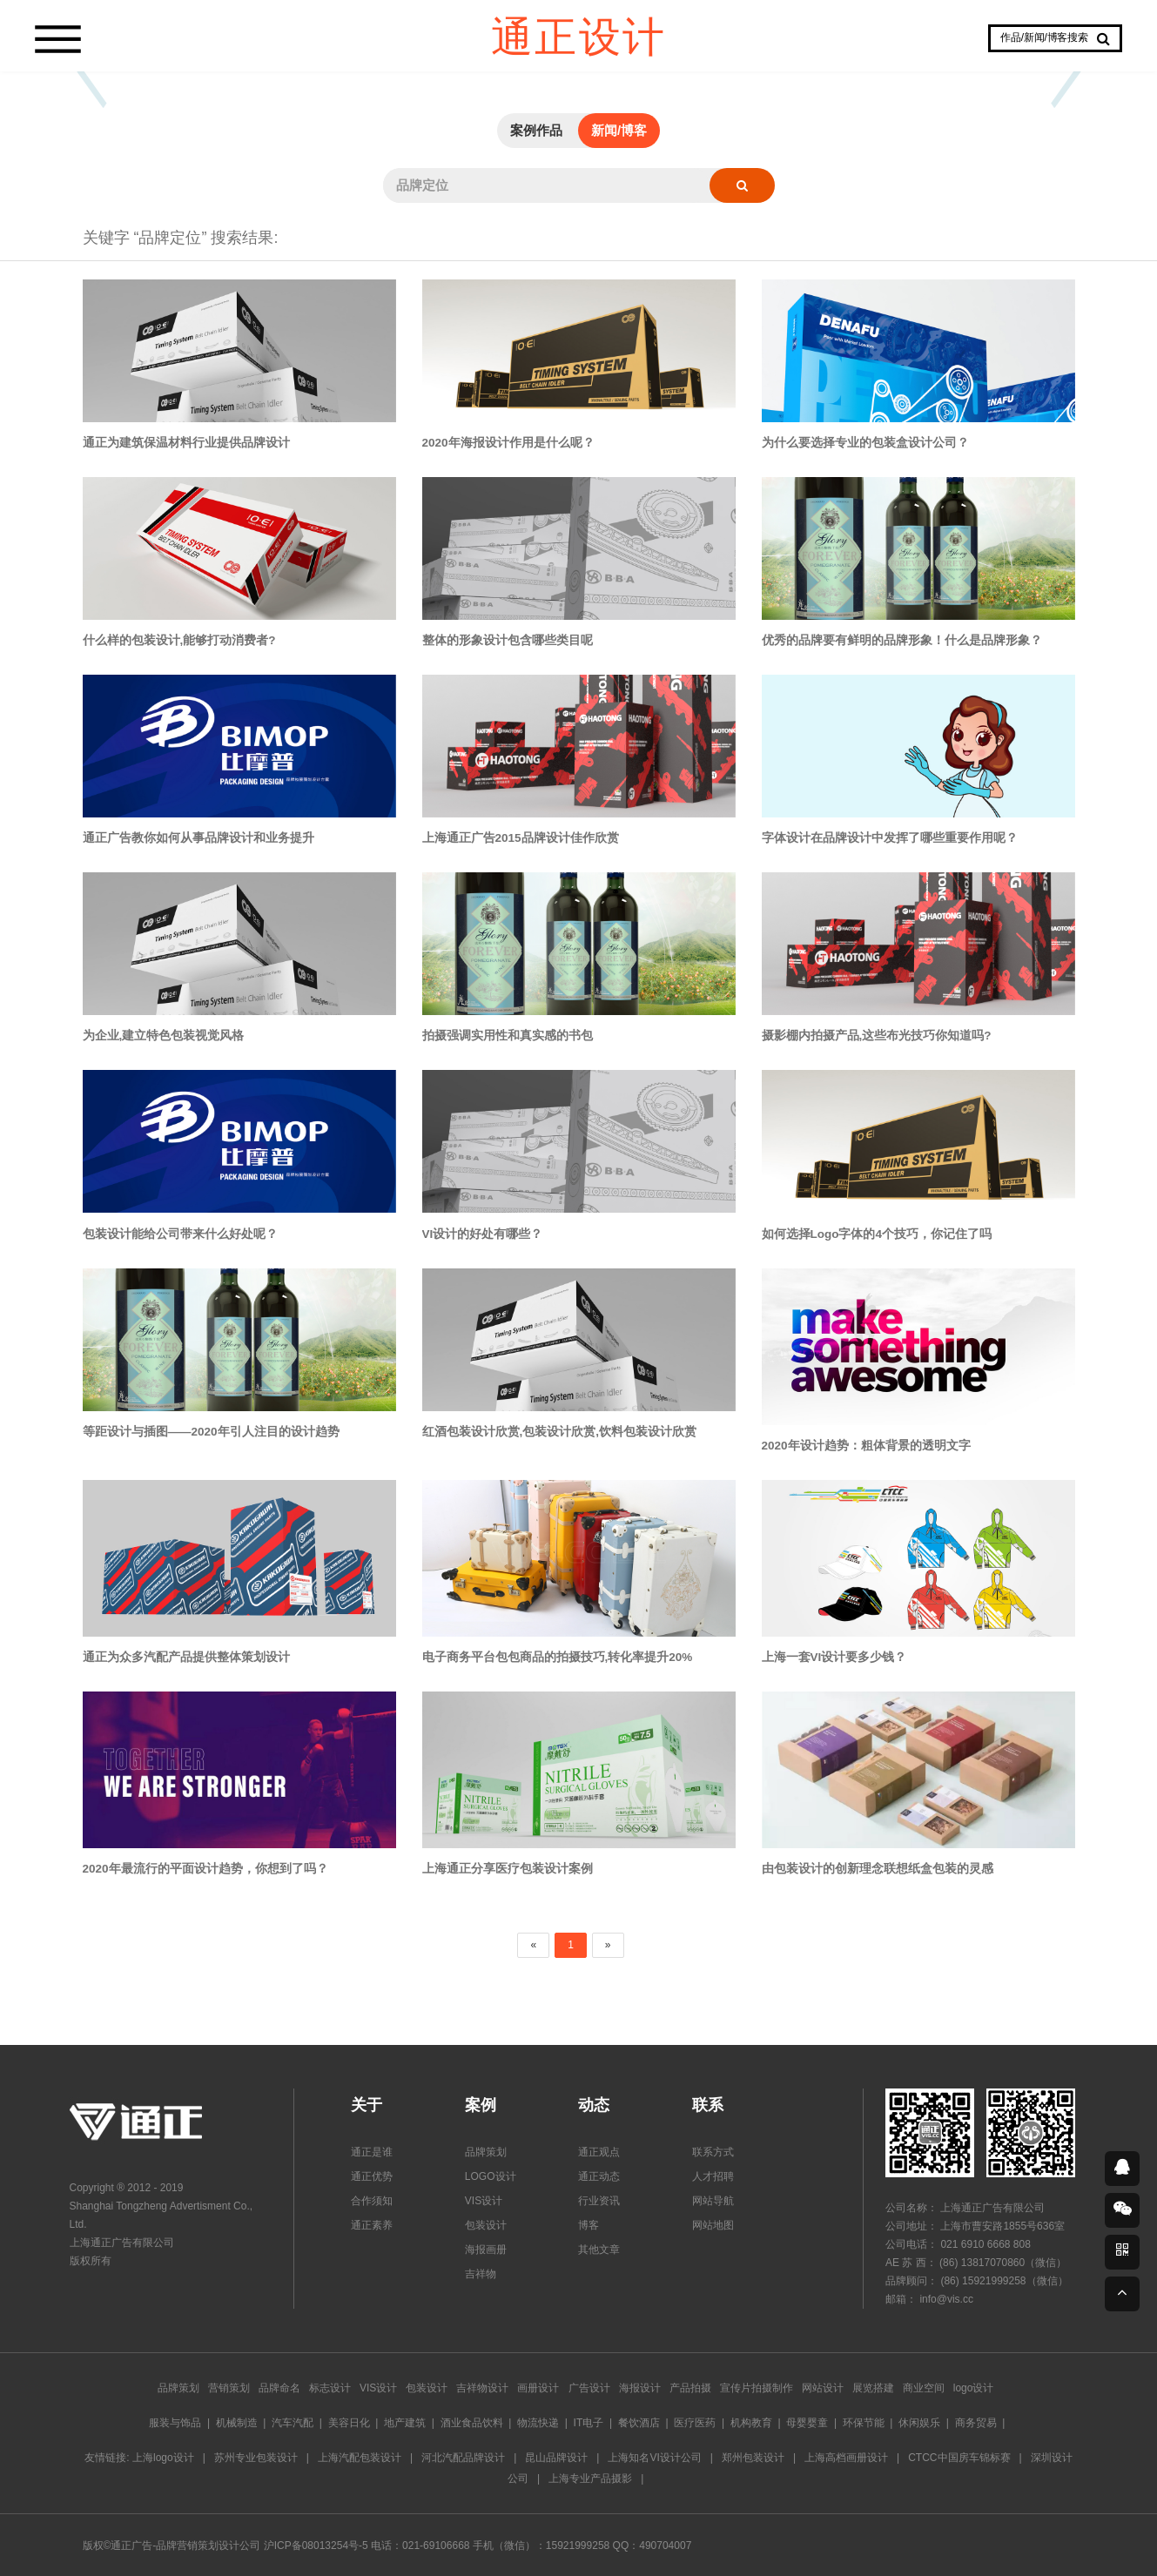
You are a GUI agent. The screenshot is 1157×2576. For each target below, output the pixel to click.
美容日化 (349, 2423)
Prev (91, 71)
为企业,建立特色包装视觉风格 (164, 1035)
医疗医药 (695, 2423)
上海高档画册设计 (846, 2458)
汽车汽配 (292, 2423)
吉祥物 (480, 2274)
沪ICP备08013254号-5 (316, 2545)
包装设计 (486, 2225)
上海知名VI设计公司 (654, 2458)
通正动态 (599, 2176)
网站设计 (823, 2388)
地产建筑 (405, 2423)
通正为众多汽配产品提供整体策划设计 (186, 1657)
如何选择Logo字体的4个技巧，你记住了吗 (877, 1234)
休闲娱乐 (919, 2423)
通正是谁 (372, 2152)
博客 (588, 2225)
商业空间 (924, 2388)
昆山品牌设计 (556, 2458)
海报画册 (486, 2249)
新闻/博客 (619, 130)
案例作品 (536, 130)
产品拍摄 (690, 2388)
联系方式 (713, 2152)
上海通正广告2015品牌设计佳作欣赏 (520, 837)
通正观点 (599, 2152)
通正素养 (372, 2225)
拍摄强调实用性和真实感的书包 (507, 1035)
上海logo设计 (163, 2458)
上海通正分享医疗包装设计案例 (507, 1868)
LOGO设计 (490, 2176)
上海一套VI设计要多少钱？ (834, 1657)
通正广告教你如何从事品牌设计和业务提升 (198, 837)
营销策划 (229, 2388)
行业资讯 (599, 2201)
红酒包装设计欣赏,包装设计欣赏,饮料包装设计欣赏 (559, 1431)
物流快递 (538, 2423)
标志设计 (330, 2388)
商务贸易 (976, 2423)
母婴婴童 (807, 2423)
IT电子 (589, 2423)
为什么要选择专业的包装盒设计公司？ (865, 442)
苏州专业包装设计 (256, 2458)
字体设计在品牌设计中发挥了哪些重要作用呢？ (890, 837)
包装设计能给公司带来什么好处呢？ (180, 1234)
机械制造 (237, 2423)
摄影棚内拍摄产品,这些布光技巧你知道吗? (877, 1035)
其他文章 (599, 2249)
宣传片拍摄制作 (756, 2388)
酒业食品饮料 (472, 2423)
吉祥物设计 (482, 2388)
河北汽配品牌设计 (463, 2458)
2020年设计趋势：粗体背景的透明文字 (866, 1445)
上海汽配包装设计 (359, 2458)
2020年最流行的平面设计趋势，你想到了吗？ (205, 1868)
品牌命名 (279, 2388)
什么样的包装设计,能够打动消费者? (179, 640)
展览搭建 (873, 2388)
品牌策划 (486, 2152)
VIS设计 (483, 2201)
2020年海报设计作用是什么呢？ (508, 442)
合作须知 (372, 2201)
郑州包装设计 (753, 2458)
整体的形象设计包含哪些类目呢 (507, 640)
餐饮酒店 (639, 2423)
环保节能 (864, 2423)
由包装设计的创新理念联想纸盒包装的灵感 (877, 1868)
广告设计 (589, 2388)
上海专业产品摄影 (590, 2478)
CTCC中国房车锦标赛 (959, 2458)
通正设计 (579, 35)
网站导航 (713, 2201)
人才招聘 (713, 2176)
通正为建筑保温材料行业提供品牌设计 (186, 442)
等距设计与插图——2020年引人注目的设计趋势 (211, 1431)
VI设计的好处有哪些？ (482, 1234)
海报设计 (640, 2388)
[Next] (608, 1945)
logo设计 (973, 2388)
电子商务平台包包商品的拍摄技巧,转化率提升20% (557, 1657)
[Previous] (533, 1945)
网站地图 (713, 2225)
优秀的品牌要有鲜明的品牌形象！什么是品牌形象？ (902, 640)
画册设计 (538, 2388)
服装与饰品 (175, 2423)
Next (1065, 71)
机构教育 (751, 2423)
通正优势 (372, 2176)
